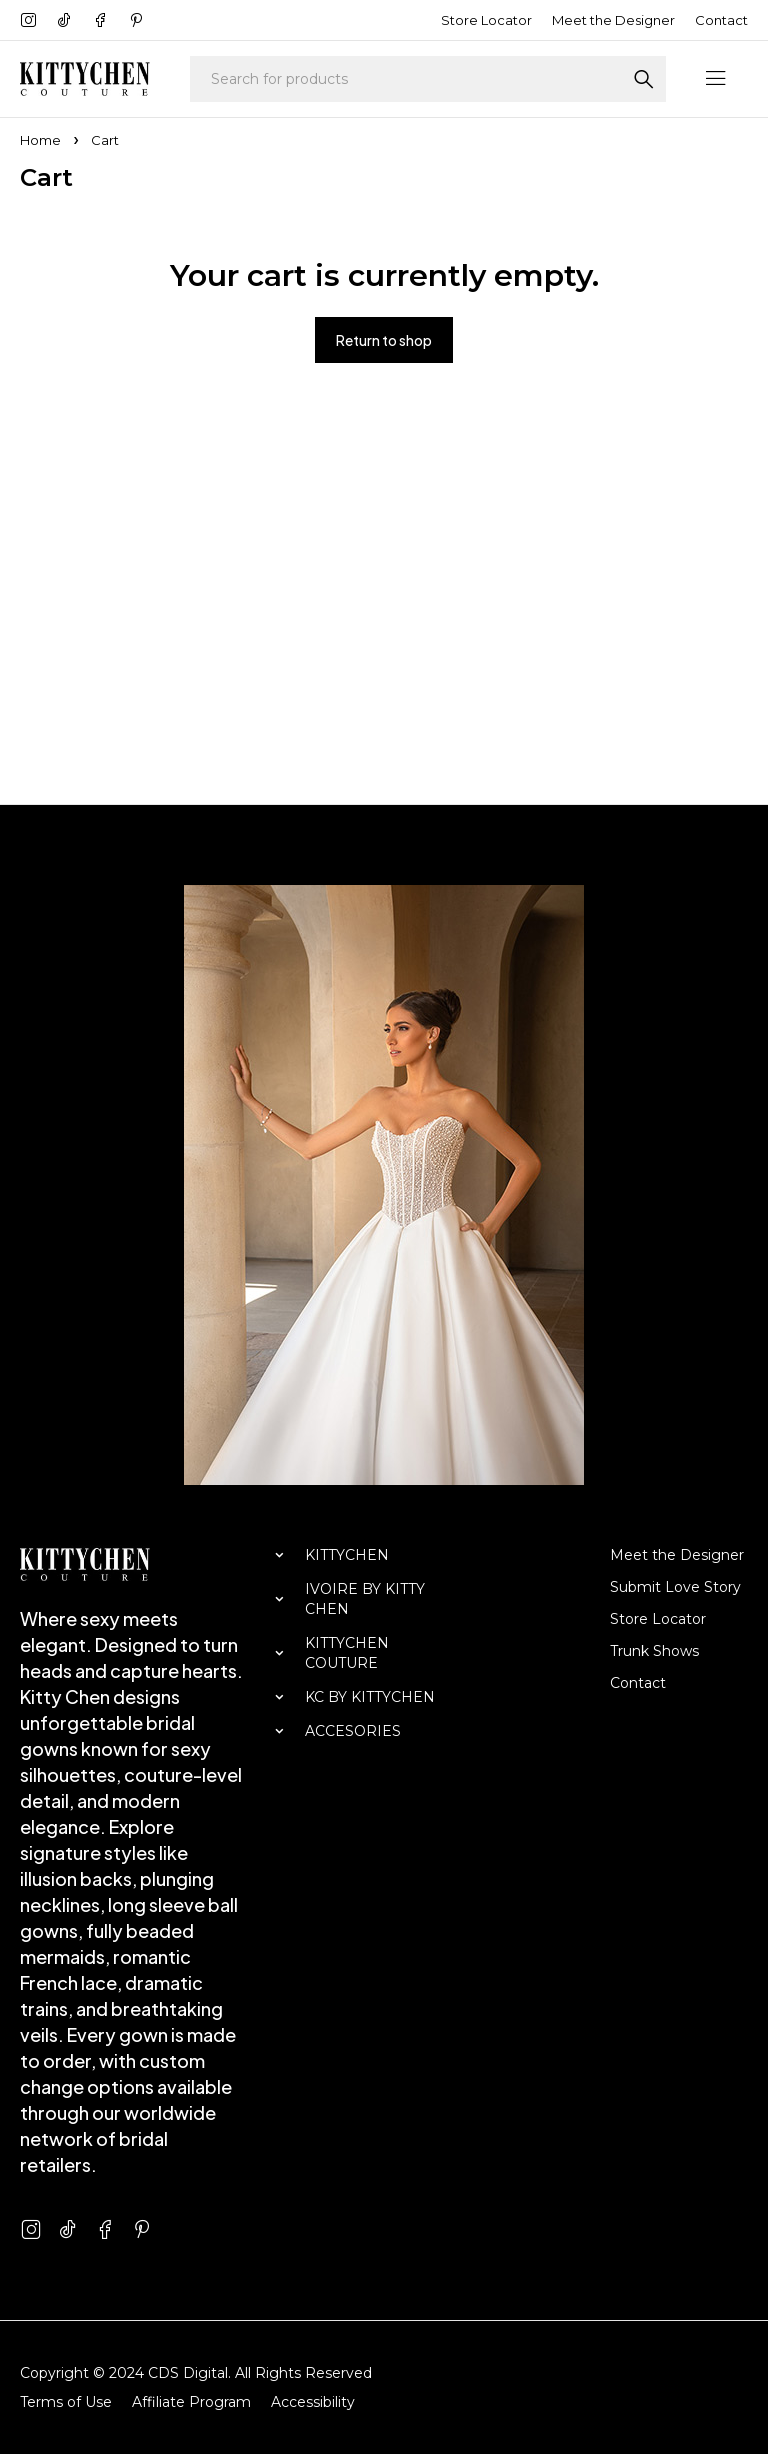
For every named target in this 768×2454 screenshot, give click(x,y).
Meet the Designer (613, 20)
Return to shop (384, 340)
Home (40, 140)
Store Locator (486, 20)
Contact (721, 20)
